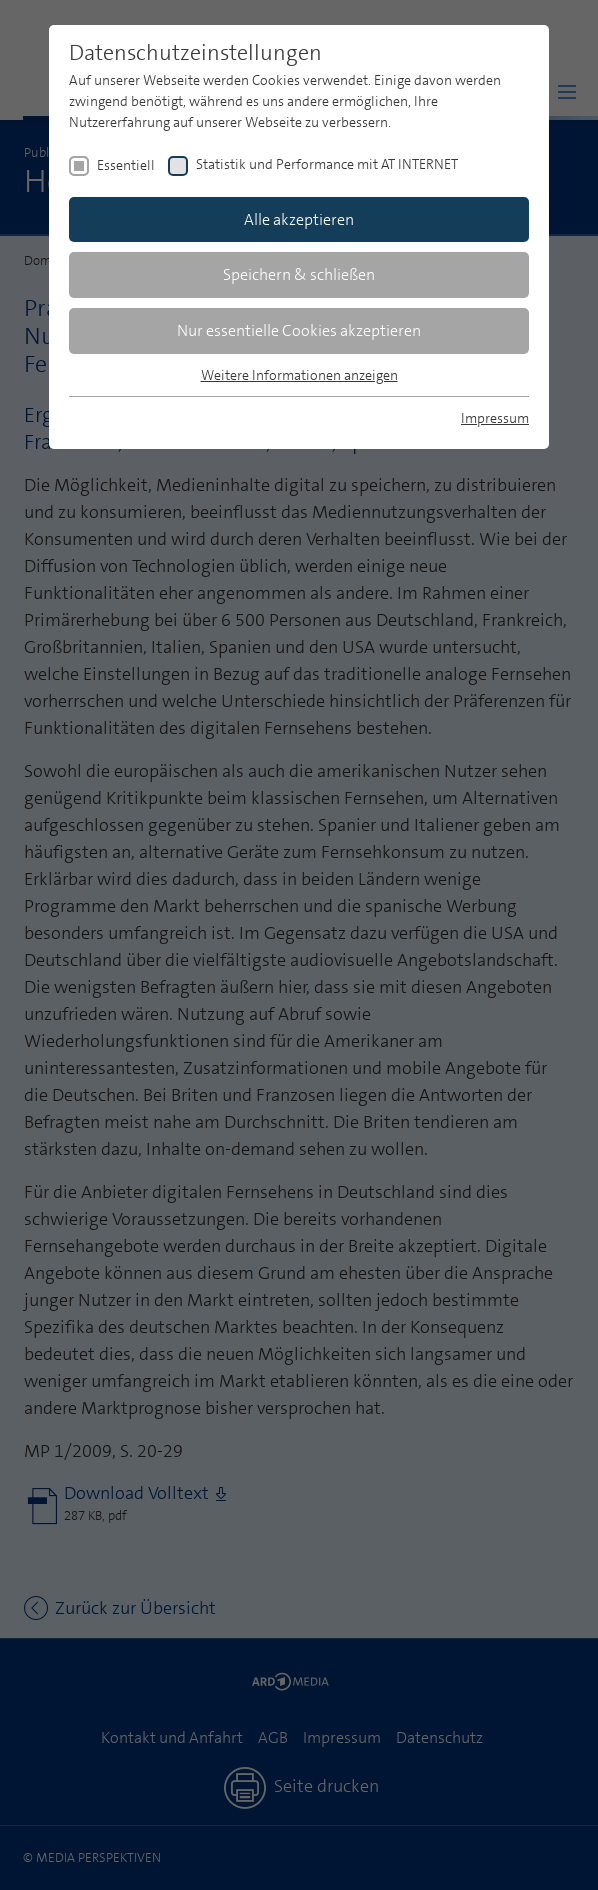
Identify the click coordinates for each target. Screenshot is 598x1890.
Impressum (495, 418)
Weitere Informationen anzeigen (299, 375)
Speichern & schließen (299, 274)
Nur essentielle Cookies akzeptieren (299, 330)
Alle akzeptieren (299, 219)
